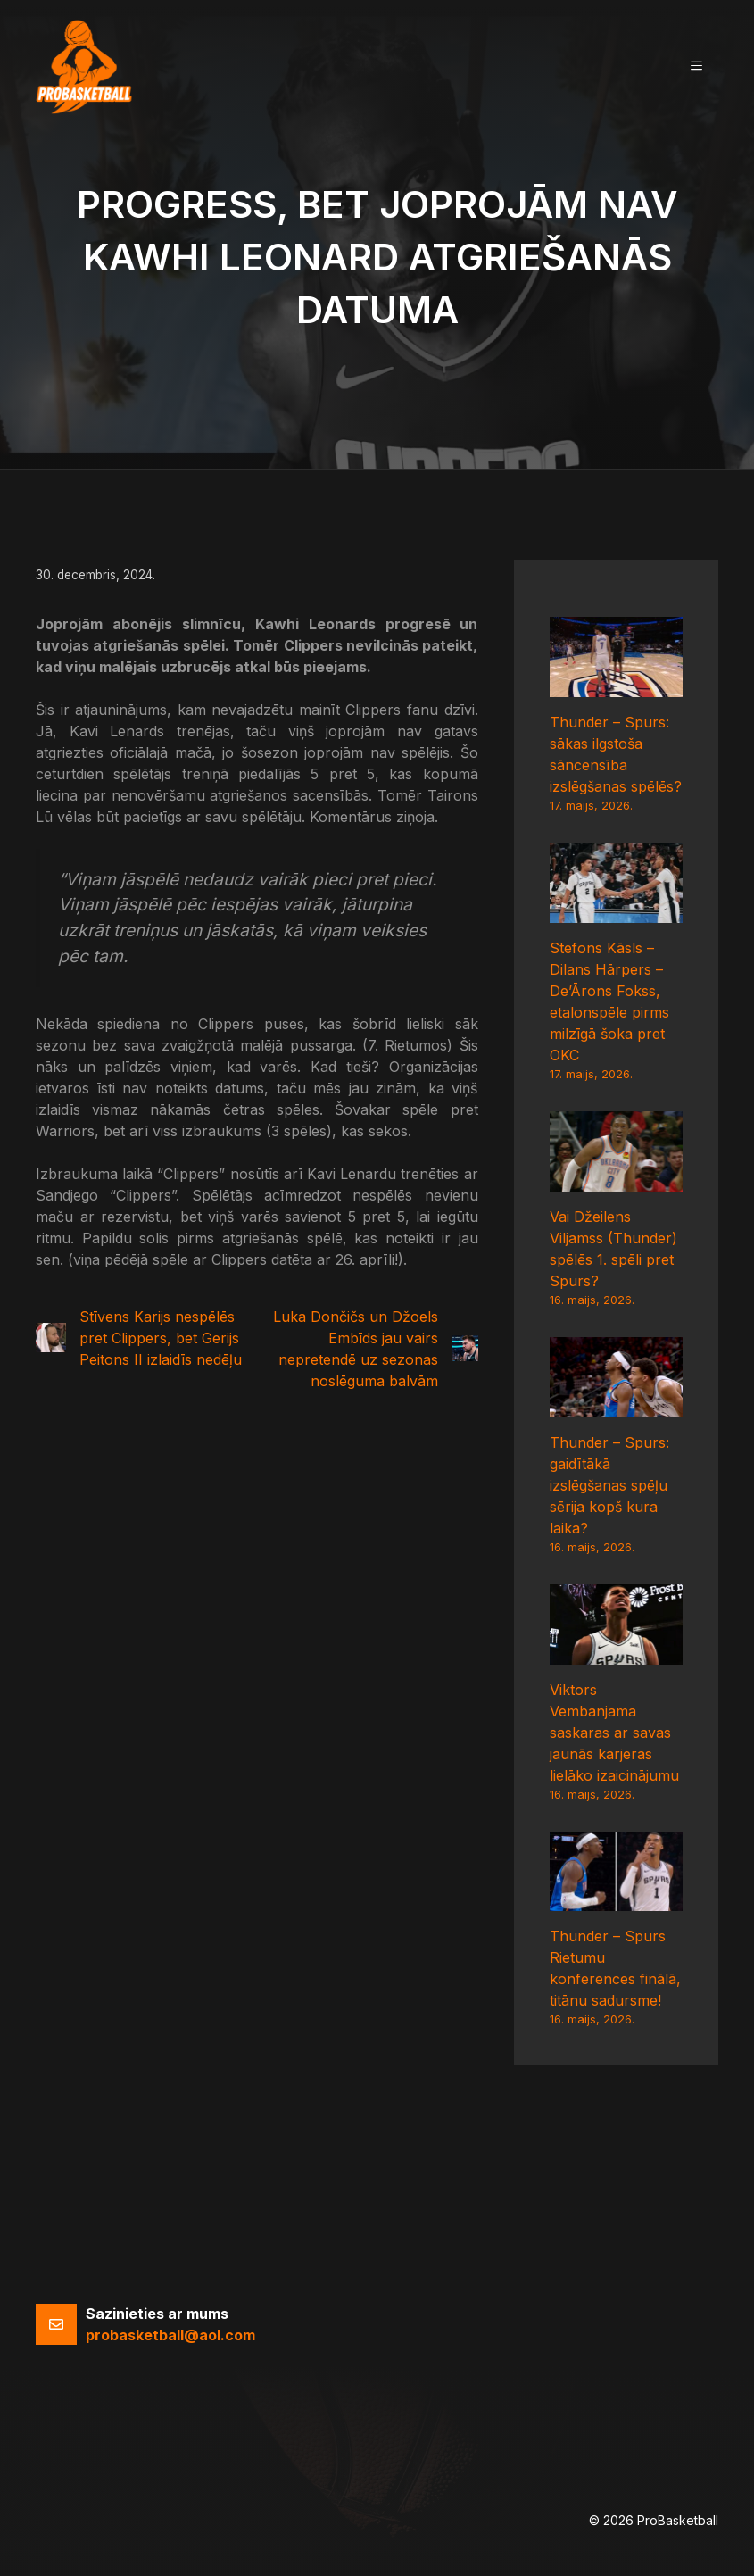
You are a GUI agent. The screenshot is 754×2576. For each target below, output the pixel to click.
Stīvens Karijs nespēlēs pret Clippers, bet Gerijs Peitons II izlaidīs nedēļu (160, 1338)
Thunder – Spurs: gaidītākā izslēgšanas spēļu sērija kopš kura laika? (609, 1485)
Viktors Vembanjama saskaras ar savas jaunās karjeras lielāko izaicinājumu (614, 1732)
